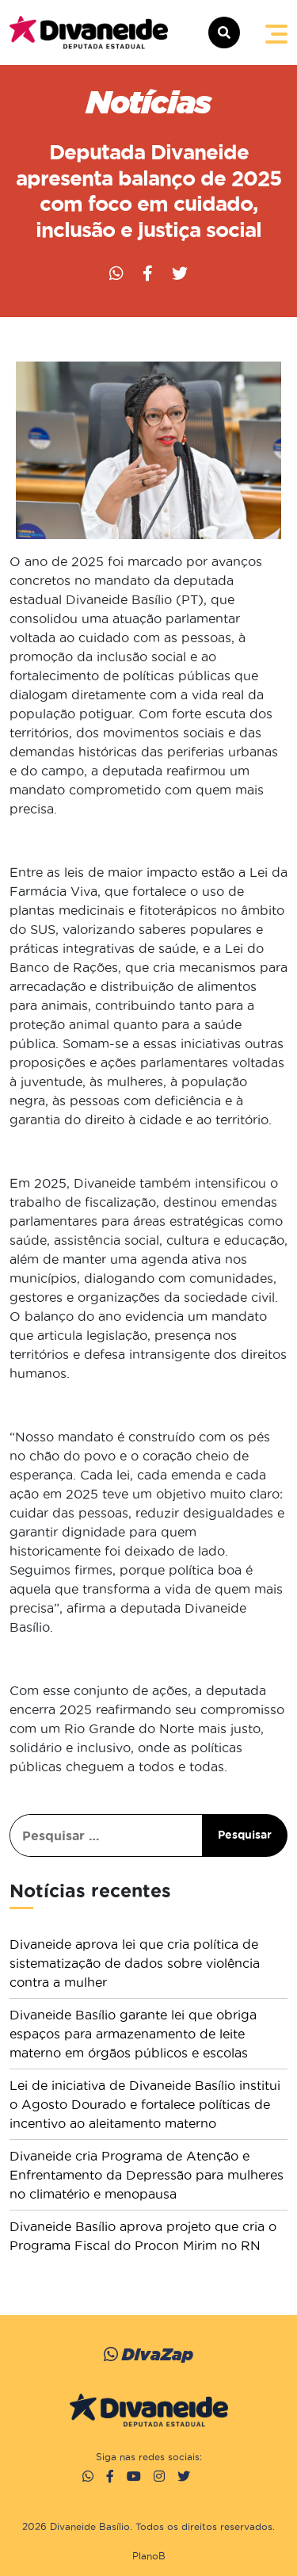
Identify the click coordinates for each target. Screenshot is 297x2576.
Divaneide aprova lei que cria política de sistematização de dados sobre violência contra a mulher (135, 1963)
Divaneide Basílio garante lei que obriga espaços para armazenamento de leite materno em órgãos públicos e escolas (133, 2034)
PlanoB (149, 2556)
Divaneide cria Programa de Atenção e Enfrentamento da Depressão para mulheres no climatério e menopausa (147, 2175)
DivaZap (148, 2354)
